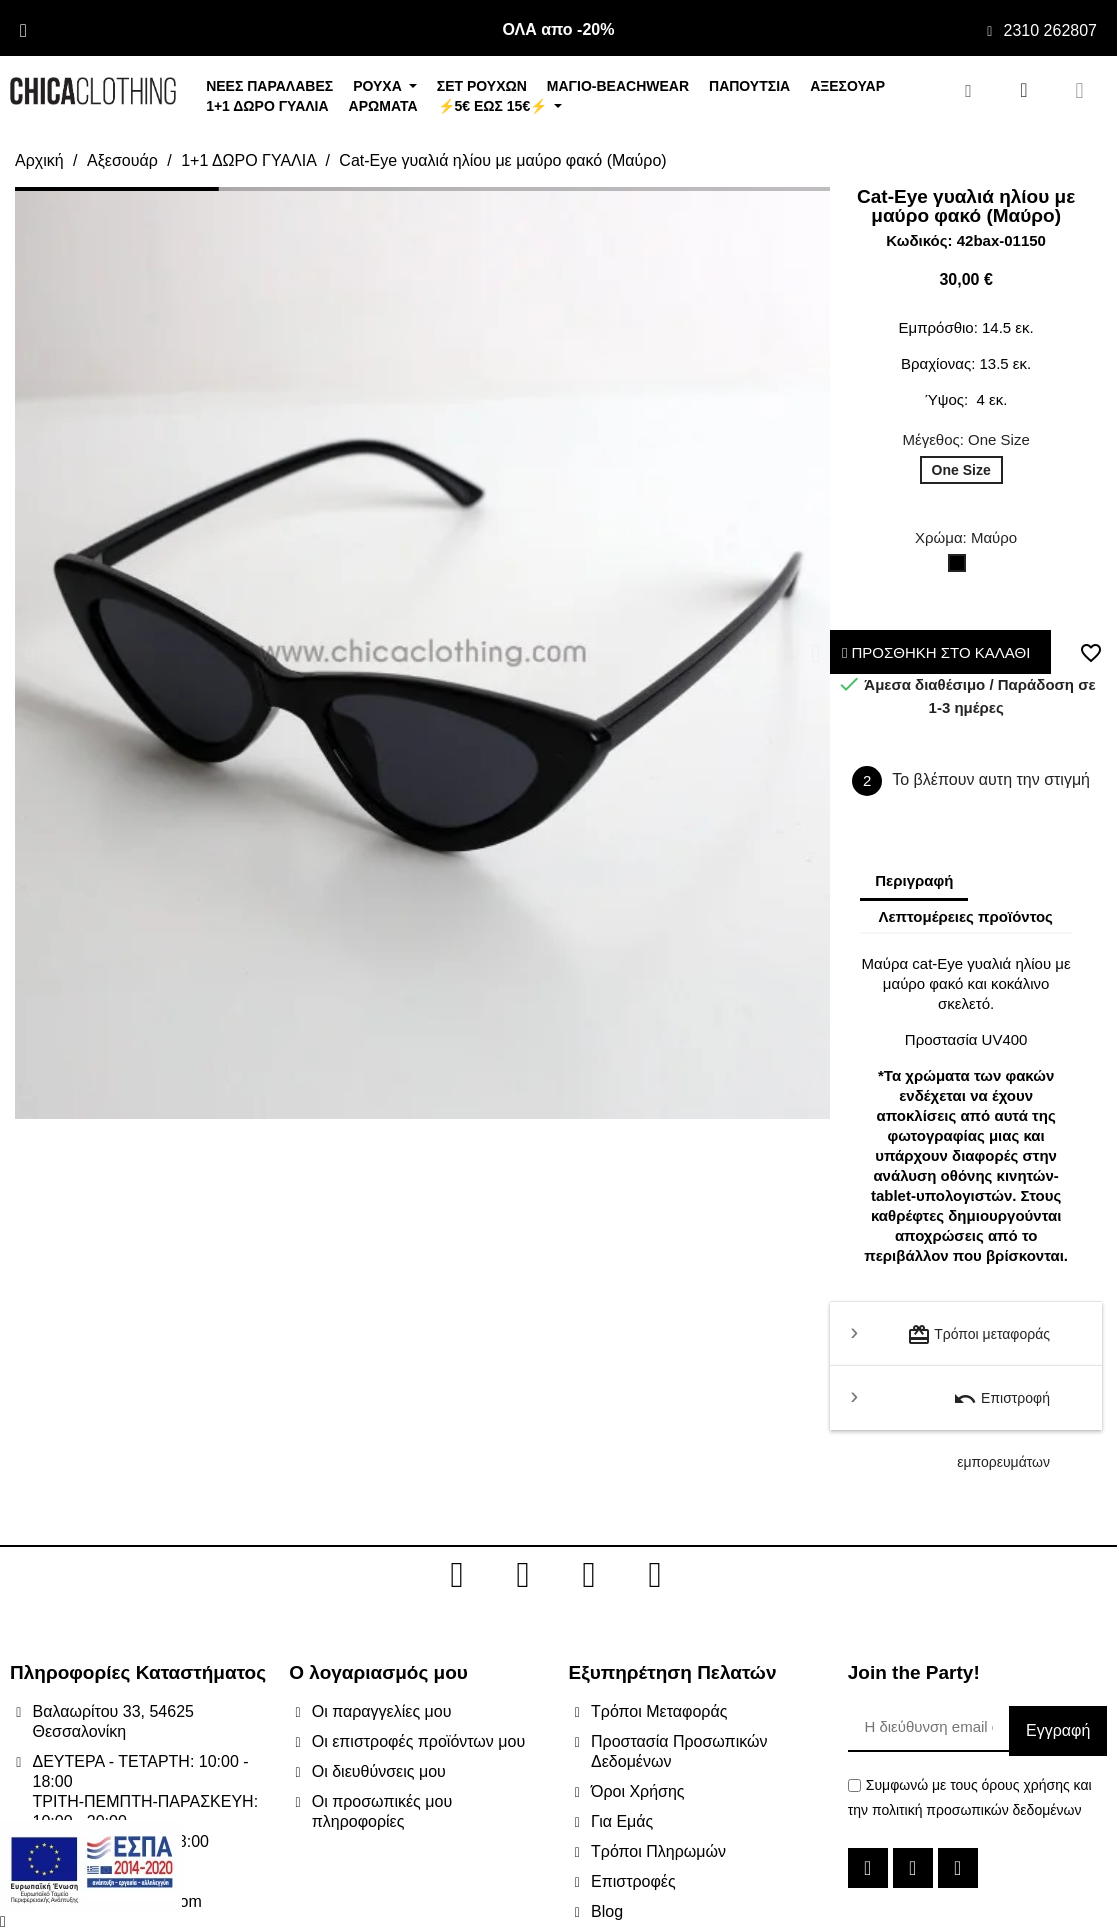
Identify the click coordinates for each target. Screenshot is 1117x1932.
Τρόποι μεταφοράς (978, 1335)
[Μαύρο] (961, 568)
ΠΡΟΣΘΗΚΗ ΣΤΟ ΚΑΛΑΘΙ (936, 652)
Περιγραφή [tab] (914, 880)
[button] (29, 652)
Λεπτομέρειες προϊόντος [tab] (965, 916)
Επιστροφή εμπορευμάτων (1001, 1408)
